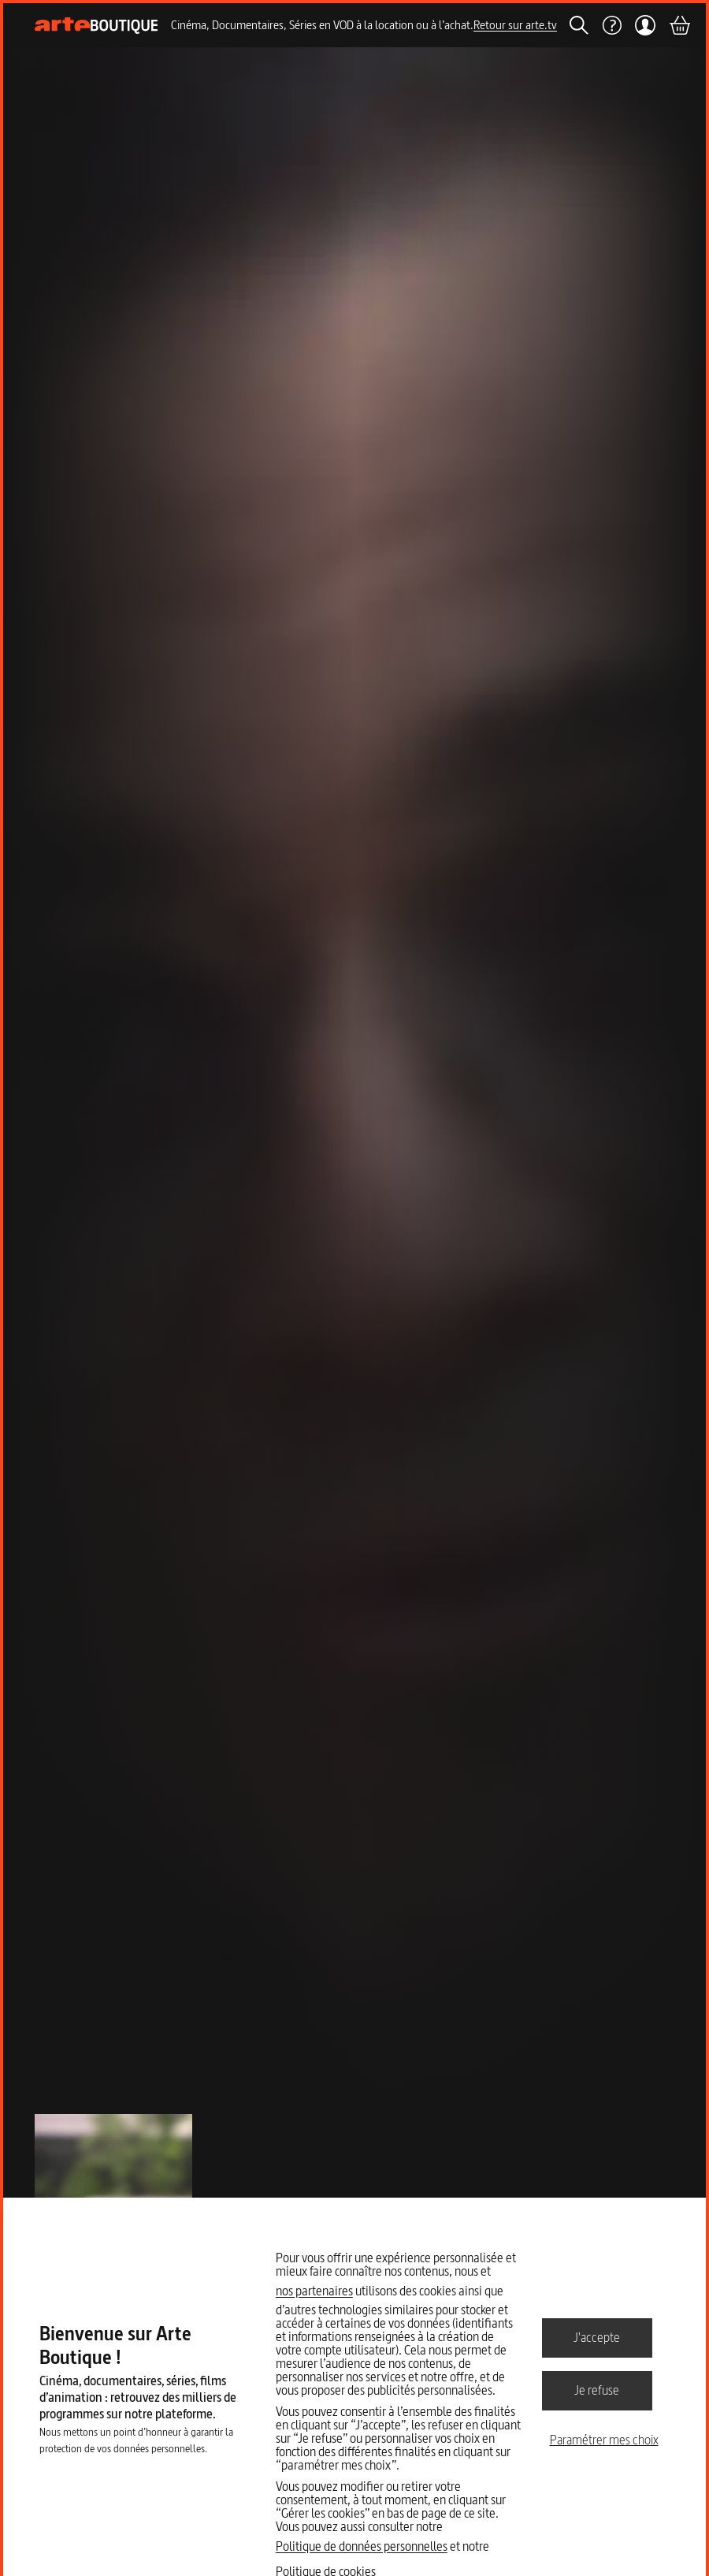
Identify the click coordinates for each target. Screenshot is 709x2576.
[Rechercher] (579, 25)
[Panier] (679, 25)
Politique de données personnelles (361, 2546)
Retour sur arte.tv (515, 25)
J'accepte (597, 2337)
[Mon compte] (644, 25)
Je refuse (596, 2390)
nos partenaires (314, 2290)
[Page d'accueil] (96, 25)
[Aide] (611, 25)
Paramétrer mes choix (604, 2439)
